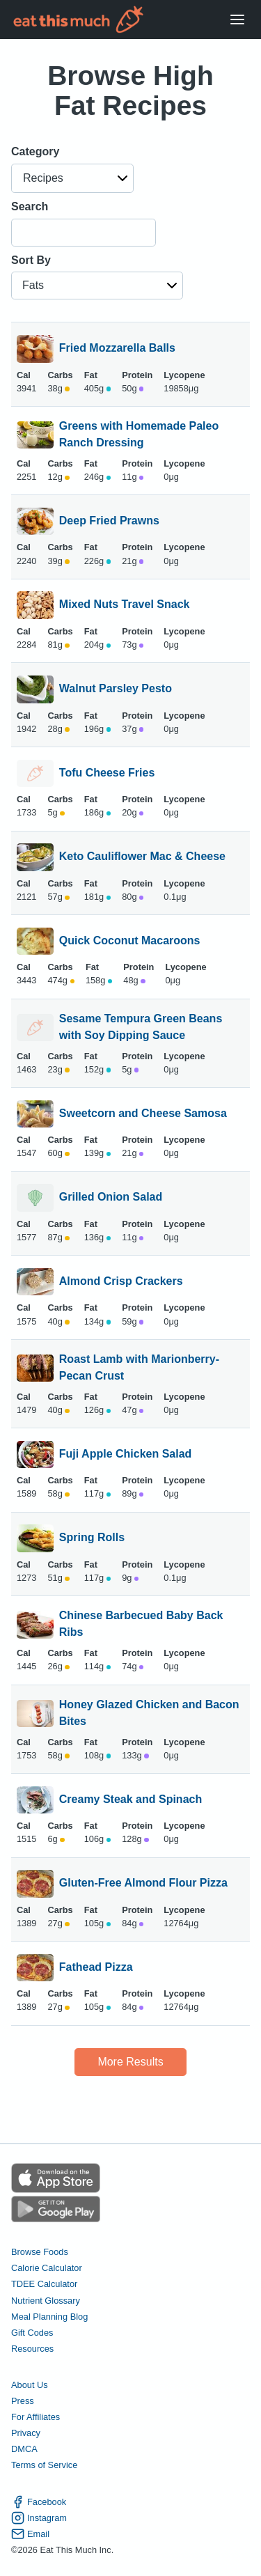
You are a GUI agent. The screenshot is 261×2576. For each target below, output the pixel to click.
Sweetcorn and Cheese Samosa (143, 1114)
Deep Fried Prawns (109, 522)
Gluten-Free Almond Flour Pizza (143, 1884)
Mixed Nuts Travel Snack (124, 605)
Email (30, 2533)
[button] (72, 178)
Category (35, 151)
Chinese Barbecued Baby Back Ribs (141, 1624)
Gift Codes (32, 2332)
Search (29, 206)
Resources (32, 2348)
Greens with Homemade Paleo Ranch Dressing (139, 434)
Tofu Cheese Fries (107, 774)
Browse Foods (39, 2252)
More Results (130, 2062)
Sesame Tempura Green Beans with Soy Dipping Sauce (140, 1027)
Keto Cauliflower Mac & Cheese (142, 857)
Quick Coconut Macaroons (129, 941)
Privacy (25, 2433)
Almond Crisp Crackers (121, 1282)
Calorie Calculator (46, 2268)
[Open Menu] (237, 19)
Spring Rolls (92, 1538)
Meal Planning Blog (49, 2316)
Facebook (38, 2501)
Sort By (31, 260)
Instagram (39, 2517)
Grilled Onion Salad (110, 1198)
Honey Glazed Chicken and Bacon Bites (149, 1713)
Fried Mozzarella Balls (117, 349)
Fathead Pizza (96, 1968)
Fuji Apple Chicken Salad (125, 1455)
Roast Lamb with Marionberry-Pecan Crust (139, 1367)
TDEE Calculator (44, 2284)
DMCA (24, 2449)
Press (22, 2401)
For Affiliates (35, 2417)
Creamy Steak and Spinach (130, 1800)
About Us (29, 2385)
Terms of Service (44, 2465)
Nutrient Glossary (45, 2300)
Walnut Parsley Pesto (115, 689)
